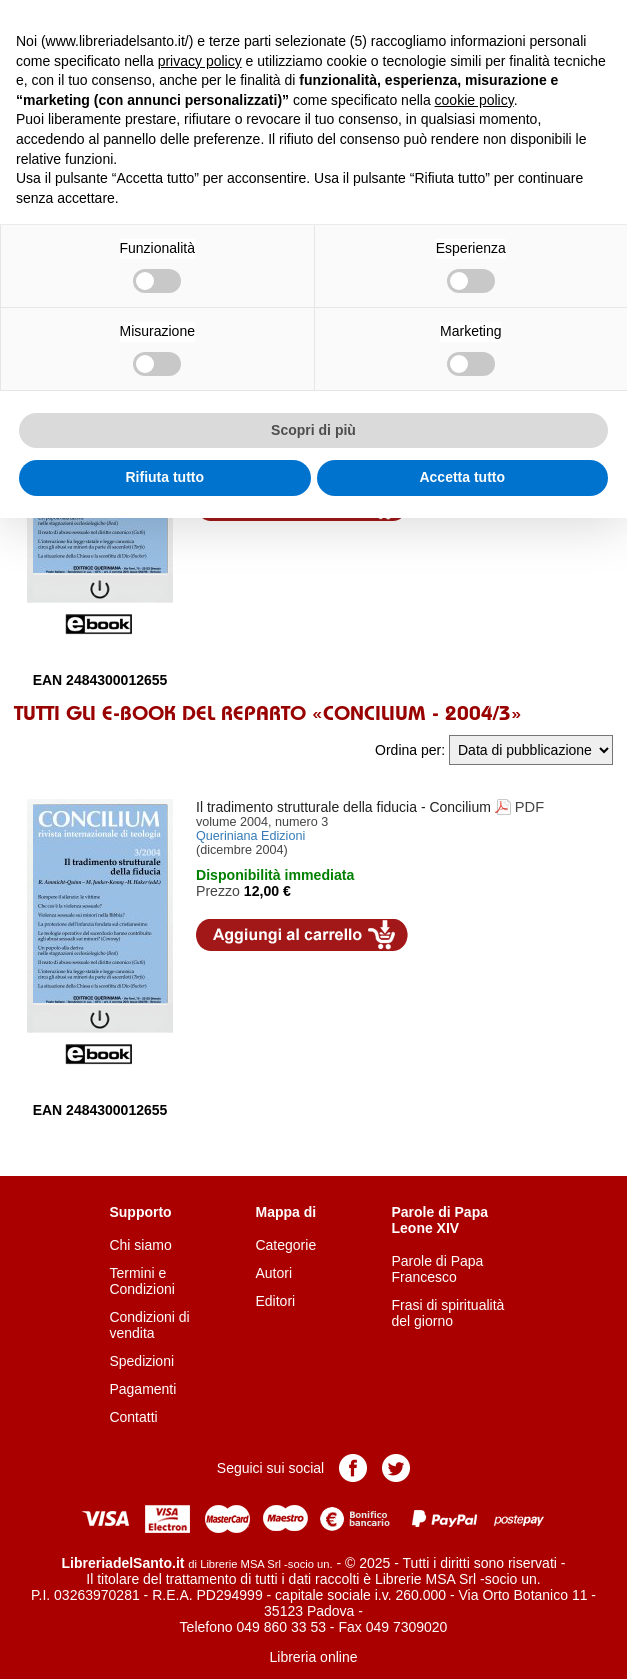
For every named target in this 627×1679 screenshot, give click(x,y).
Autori (273, 1273)
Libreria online (314, 1657)
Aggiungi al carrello (302, 935)
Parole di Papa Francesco (438, 1269)
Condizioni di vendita (149, 1325)
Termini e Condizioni (141, 1281)
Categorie (285, 1245)
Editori (275, 1301)
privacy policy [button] (200, 61)
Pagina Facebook (353, 1468)
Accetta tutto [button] (462, 477)
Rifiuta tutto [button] (164, 477)
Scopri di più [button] (313, 430)
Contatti (133, 1417)
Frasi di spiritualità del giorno (448, 1313)
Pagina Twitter (396, 1468)
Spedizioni (141, 1361)
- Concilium (343, 807)
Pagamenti (142, 1389)
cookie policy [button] (474, 100)
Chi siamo (140, 1245)
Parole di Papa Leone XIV (440, 1220)
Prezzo (218, 891)
